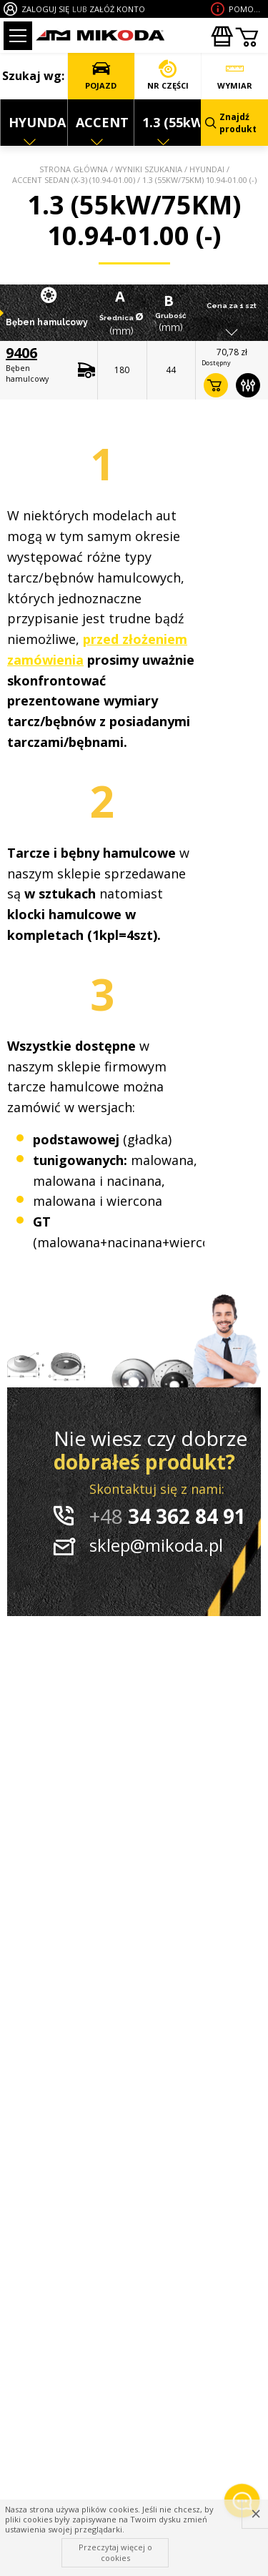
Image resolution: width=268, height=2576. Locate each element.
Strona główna (73, 169)
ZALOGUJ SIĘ (45, 9)
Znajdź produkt (231, 123)
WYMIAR (235, 75)
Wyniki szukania (148, 169)
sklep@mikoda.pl (156, 1545)
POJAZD (101, 75)
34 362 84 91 (167, 1516)
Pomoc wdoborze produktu (246, 9)
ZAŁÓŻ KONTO (117, 9)
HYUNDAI (206, 169)
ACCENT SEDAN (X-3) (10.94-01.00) (73, 179)
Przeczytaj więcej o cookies (115, 2552)
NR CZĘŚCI (168, 75)
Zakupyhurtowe (221, 36)
